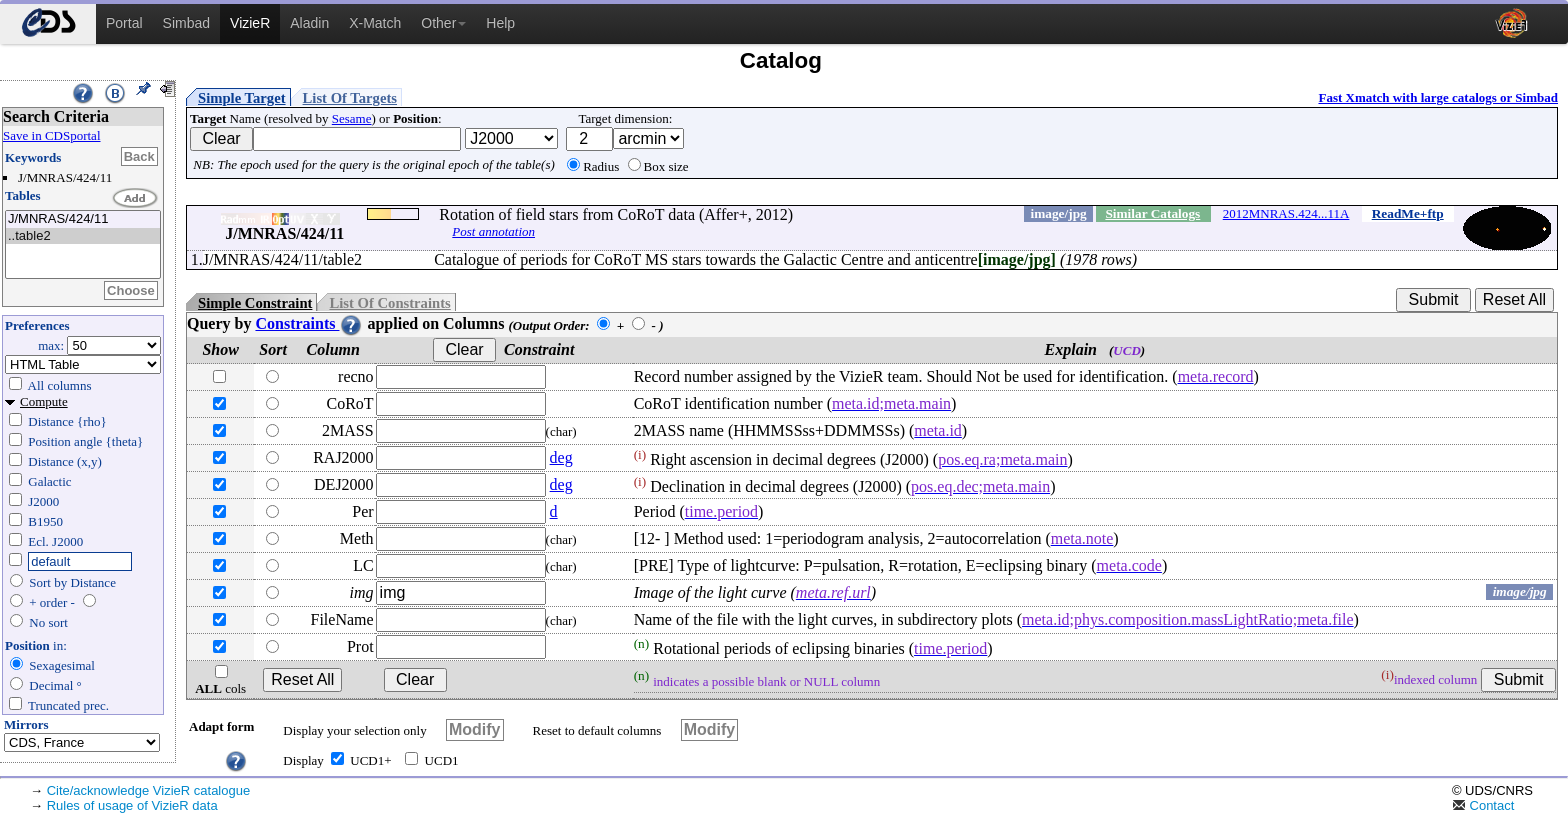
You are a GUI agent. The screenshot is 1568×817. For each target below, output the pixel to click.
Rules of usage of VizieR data (132, 805)
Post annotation (493, 231)
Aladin (309, 23)
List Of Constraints (389, 303)
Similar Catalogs (1152, 213)
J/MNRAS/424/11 (83, 219)
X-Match (375, 23)
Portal (124, 23)
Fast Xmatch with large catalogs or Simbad (1438, 97)
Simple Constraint (255, 303)
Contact (1483, 805)
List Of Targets (350, 98)
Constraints (309, 323)
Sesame (352, 118)
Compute (44, 401)
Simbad (186, 23)
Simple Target (242, 98)
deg (561, 457)
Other (443, 23)
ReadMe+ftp (1408, 213)
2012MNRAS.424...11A (1286, 213)
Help (500, 23)
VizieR (250, 23)
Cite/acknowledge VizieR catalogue (149, 790)
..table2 (83, 236)
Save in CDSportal (52, 135)
